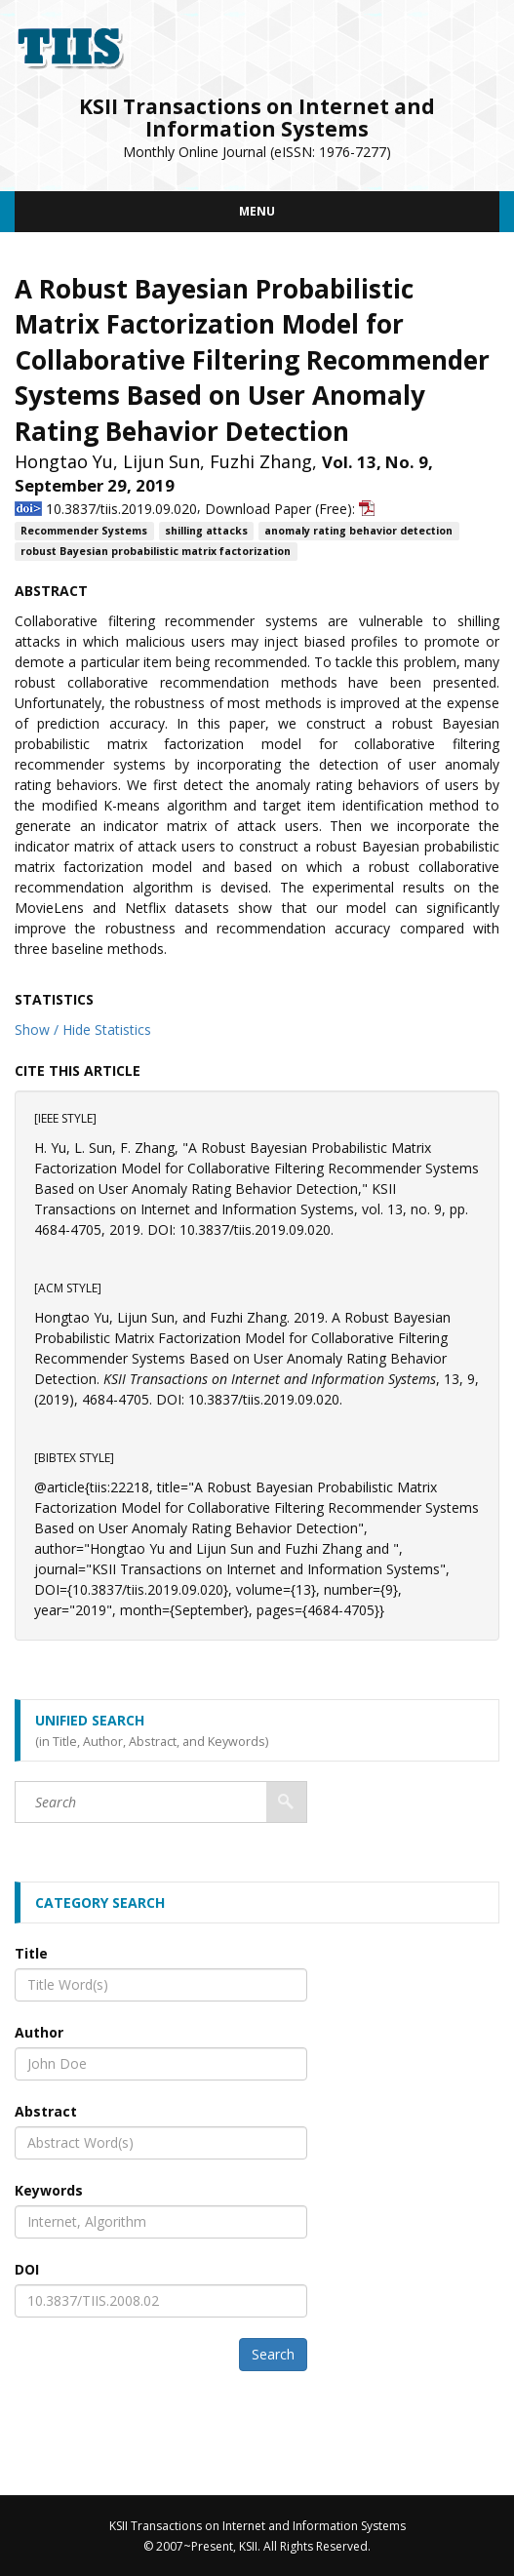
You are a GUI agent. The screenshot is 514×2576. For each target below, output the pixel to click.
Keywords (49, 2190)
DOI (27, 2269)
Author (39, 2032)
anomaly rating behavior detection (358, 530)
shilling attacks (206, 530)
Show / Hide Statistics (83, 1029)
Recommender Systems (83, 530)
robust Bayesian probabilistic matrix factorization (155, 551)
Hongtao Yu (64, 461)
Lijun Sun (161, 461)
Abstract (46, 2111)
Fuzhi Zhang (261, 461)
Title (31, 1953)
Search (273, 2354)
